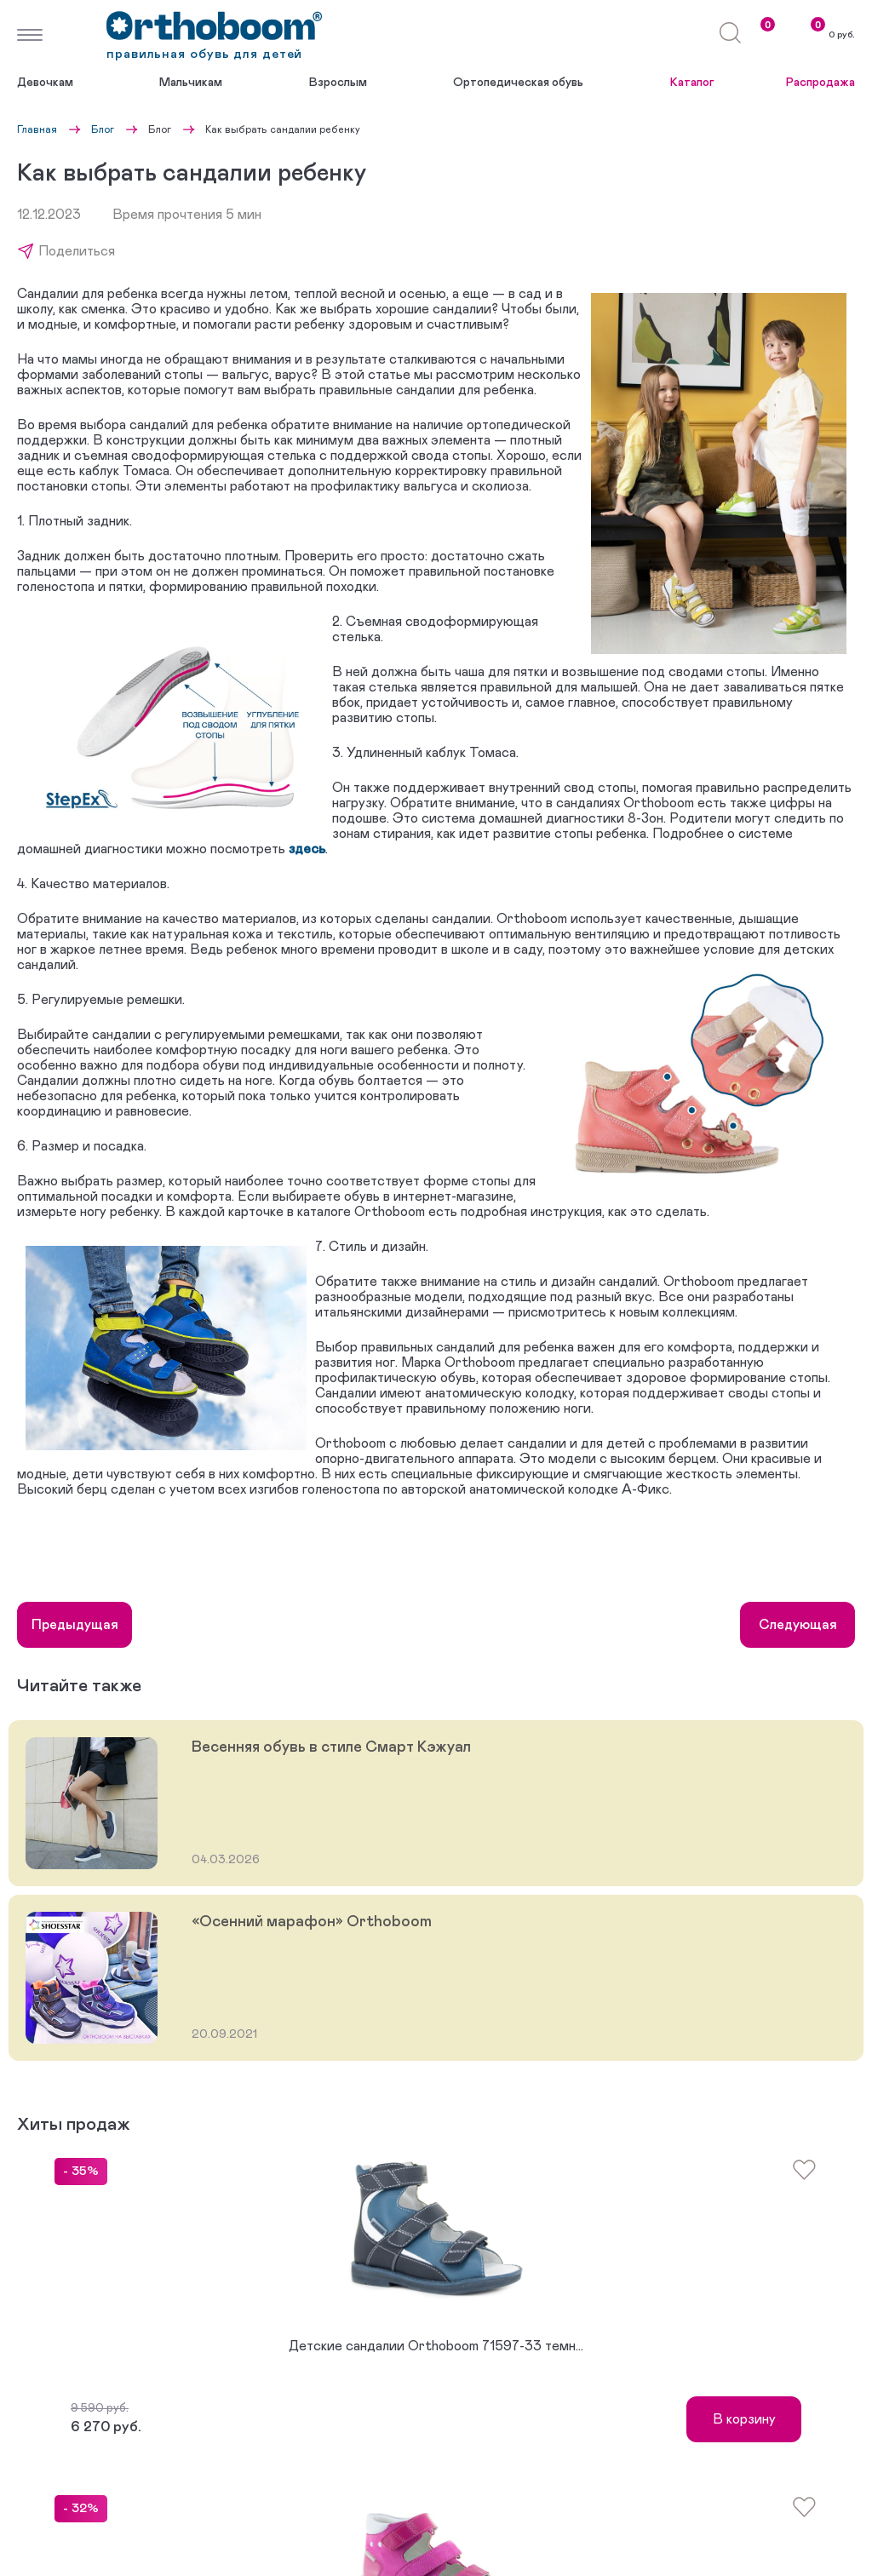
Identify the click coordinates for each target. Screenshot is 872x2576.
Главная (37, 129)
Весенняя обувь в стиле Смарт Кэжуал (331, 1747)
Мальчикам (190, 83)
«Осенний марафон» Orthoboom (312, 1922)
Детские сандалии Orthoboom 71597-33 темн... (436, 2346)
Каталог (692, 83)
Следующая (798, 1625)
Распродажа (820, 83)
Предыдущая (75, 1625)
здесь (307, 849)
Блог (102, 129)
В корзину (744, 2419)
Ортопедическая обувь (518, 83)
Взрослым (338, 83)
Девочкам (45, 83)
